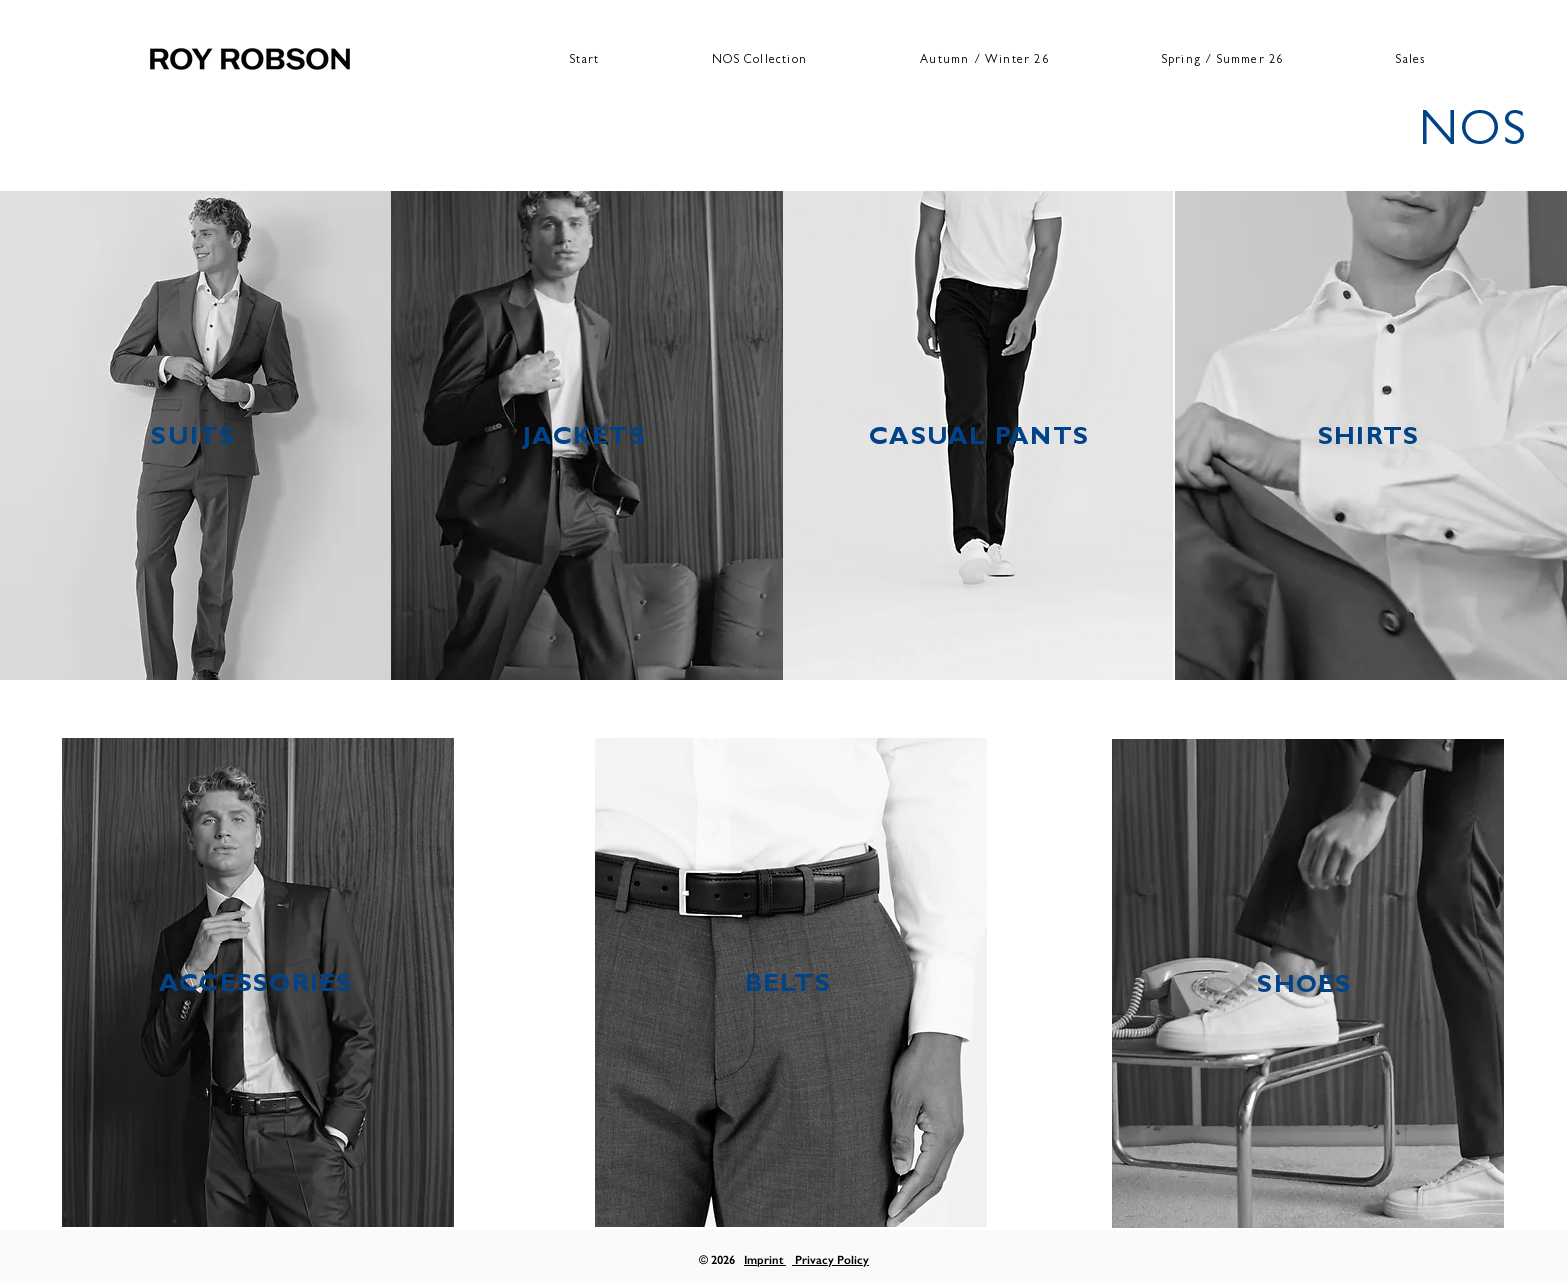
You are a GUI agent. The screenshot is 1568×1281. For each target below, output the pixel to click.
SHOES (1304, 987)
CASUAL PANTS (979, 439)
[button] (985, 62)
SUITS (193, 439)
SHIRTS (1369, 439)
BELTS (788, 986)
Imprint (765, 1260)
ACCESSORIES (256, 986)
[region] (197, 435)
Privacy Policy (830, 1260)
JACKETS (584, 439)
